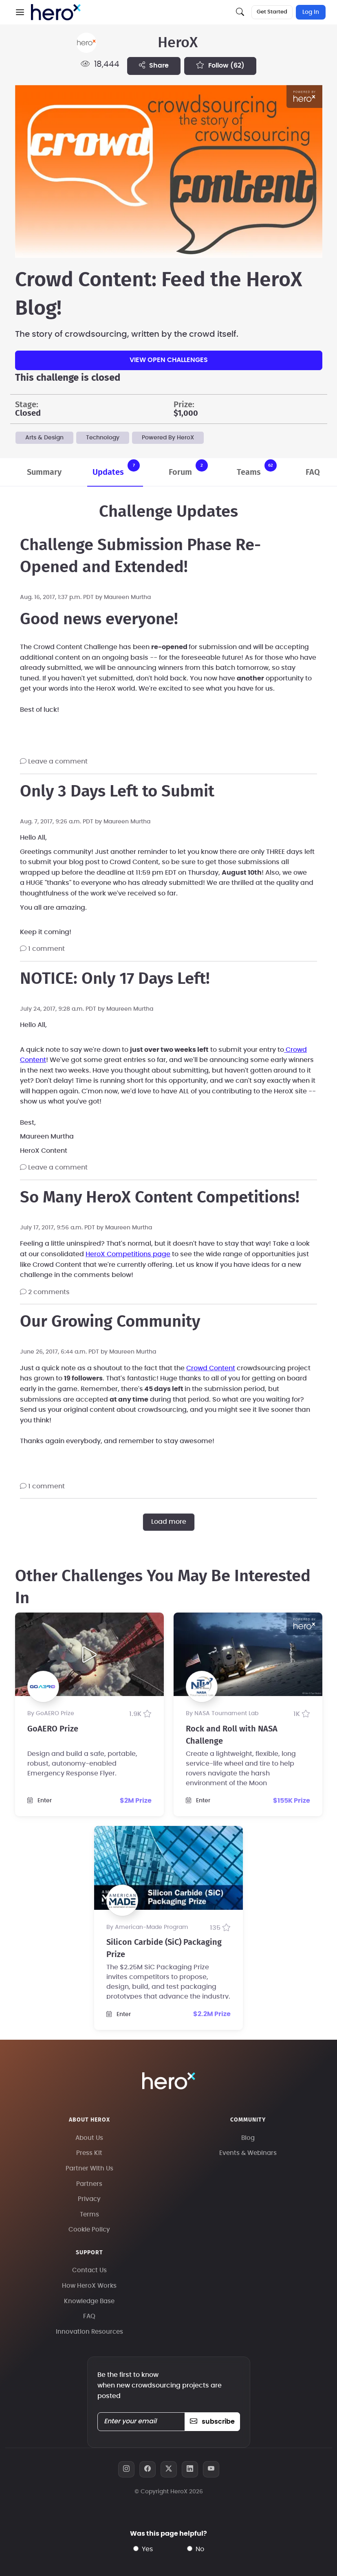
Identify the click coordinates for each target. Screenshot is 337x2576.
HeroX (178, 42)
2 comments (45, 1292)
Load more (168, 1521)
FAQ (313, 472)
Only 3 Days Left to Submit (117, 791)
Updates (116, 467)
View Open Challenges (169, 360)
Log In (310, 12)
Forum (188, 467)
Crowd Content (210, 1368)
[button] (20, 12)
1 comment (42, 949)
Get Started (272, 12)
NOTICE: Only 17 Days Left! (115, 979)
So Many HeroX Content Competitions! (160, 1197)
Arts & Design (44, 438)
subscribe (212, 2421)
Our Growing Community (110, 1322)
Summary (44, 472)
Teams (257, 467)
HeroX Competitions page (128, 1254)
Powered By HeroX (168, 438)
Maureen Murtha (127, 597)
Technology (102, 438)
